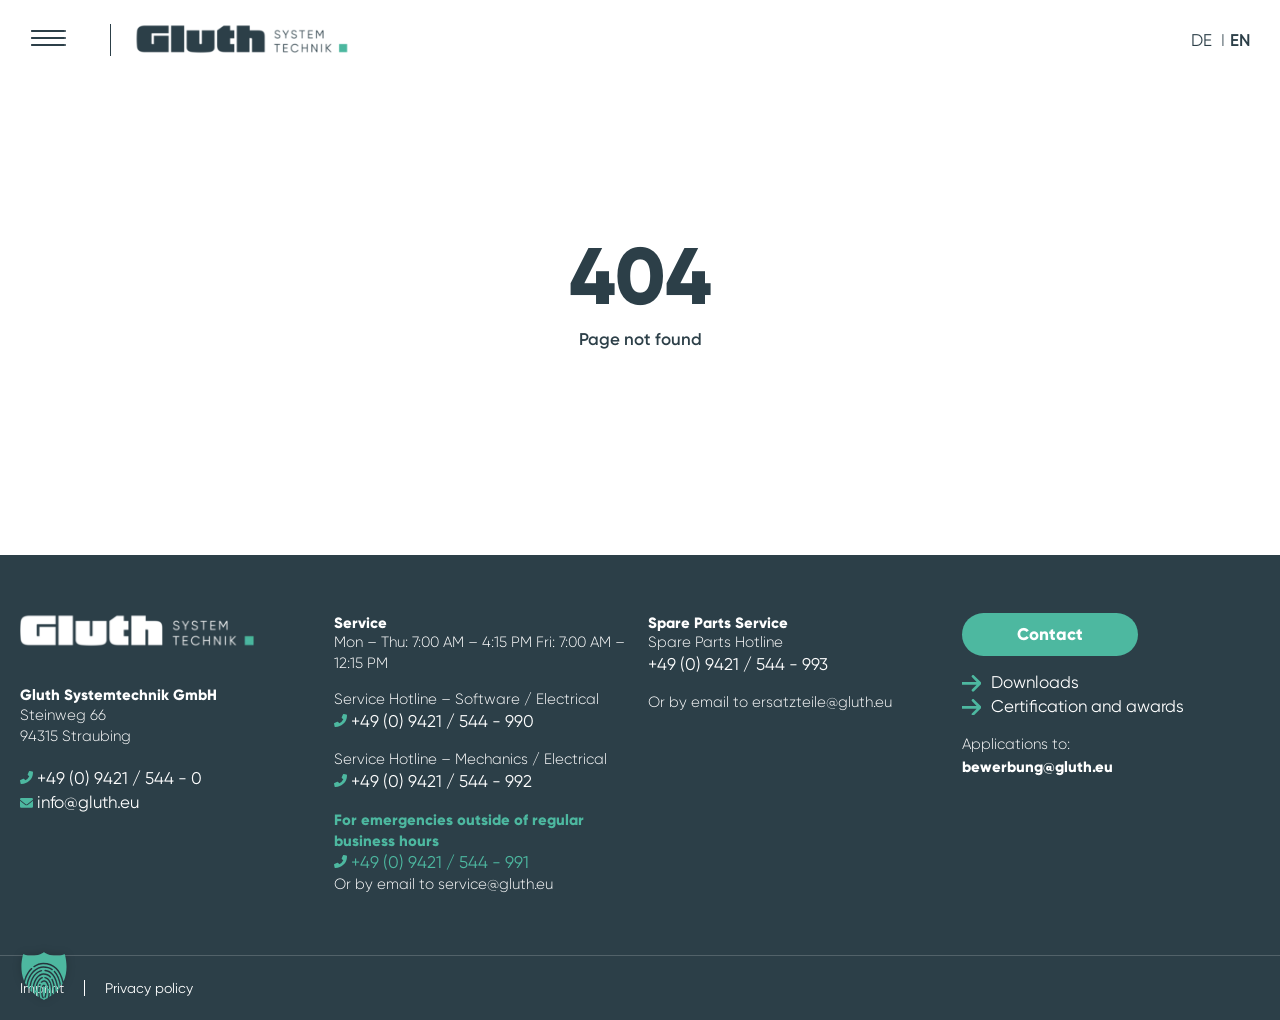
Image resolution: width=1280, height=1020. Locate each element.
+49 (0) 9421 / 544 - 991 (431, 862)
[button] (44, 976)
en (1240, 40)
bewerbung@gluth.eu (1037, 766)
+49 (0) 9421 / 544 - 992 (433, 781)
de (1201, 40)
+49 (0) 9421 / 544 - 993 (738, 664)
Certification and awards (1073, 706)
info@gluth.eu (79, 802)
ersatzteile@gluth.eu (822, 702)
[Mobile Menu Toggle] (47, 38)
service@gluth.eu (495, 884)
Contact (1050, 634)
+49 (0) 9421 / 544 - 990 (434, 721)
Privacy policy (149, 988)
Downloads (1020, 682)
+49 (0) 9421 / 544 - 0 (111, 778)
